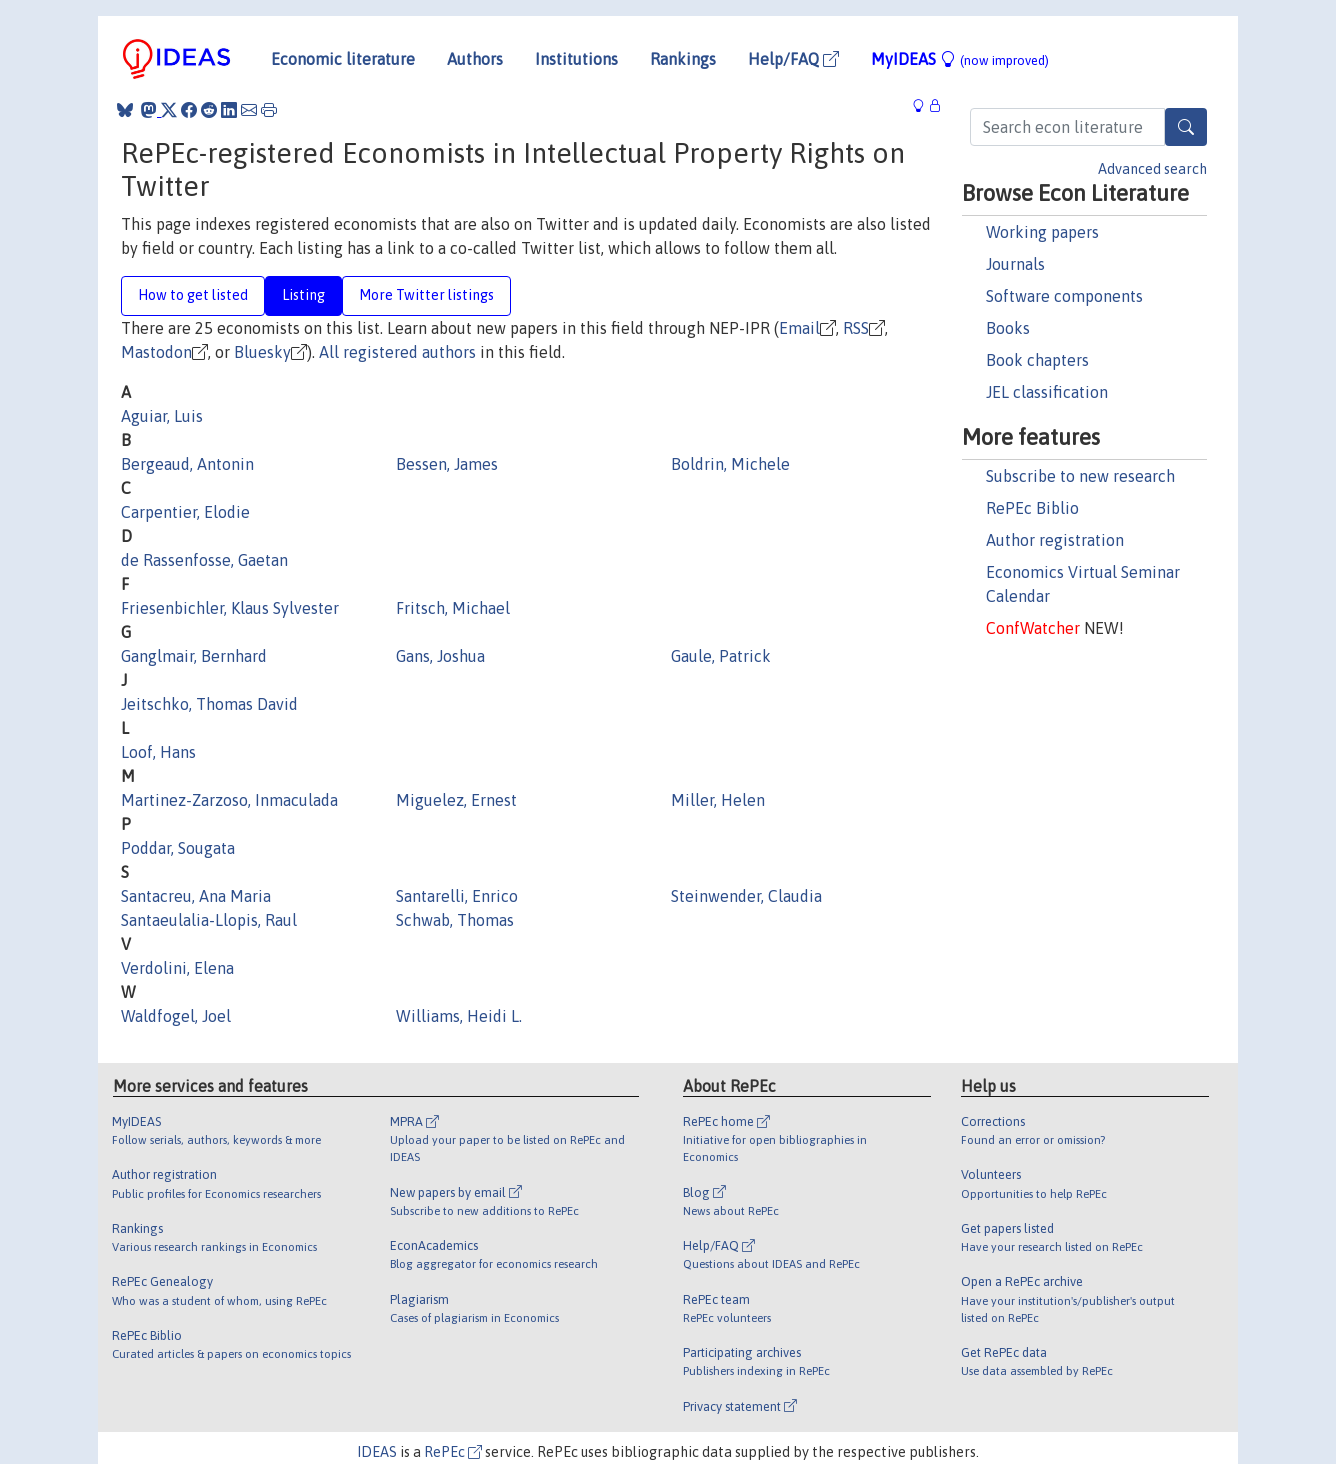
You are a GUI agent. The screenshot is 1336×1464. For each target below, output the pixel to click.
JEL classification (1047, 392)
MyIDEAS (960, 59)
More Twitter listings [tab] (426, 295)
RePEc (453, 1452)
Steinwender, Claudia (746, 896)
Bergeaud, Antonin (187, 464)
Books (1008, 328)
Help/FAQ (793, 59)
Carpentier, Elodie (185, 512)
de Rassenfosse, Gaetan (204, 560)
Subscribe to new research (1080, 476)
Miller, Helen (718, 800)
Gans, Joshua (440, 656)
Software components (1064, 296)
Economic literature (343, 59)
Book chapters (1037, 360)
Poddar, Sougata (178, 848)
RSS (856, 328)
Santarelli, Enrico (457, 896)
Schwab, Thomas (455, 920)
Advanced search (1152, 169)
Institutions (576, 59)
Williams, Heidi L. (459, 1016)
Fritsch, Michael (453, 608)
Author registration (1055, 540)
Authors (475, 59)
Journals (1015, 264)
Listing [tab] (303, 295)
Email (799, 328)
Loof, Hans (158, 752)
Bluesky (262, 352)
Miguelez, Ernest (456, 800)
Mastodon (156, 352)
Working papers (1042, 232)
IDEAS (377, 1452)
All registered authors (397, 352)
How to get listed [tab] (193, 295)
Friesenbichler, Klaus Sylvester (230, 608)
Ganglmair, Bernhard (194, 656)
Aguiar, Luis (162, 416)
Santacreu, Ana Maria (196, 896)
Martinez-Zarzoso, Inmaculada (229, 800)
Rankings (683, 59)
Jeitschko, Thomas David (209, 704)
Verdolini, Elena (177, 968)
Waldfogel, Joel (176, 1016)
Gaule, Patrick (721, 656)
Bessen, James (447, 464)
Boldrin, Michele (730, 464)
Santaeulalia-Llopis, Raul (209, 920)
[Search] (1186, 127)
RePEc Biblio (1032, 508)
